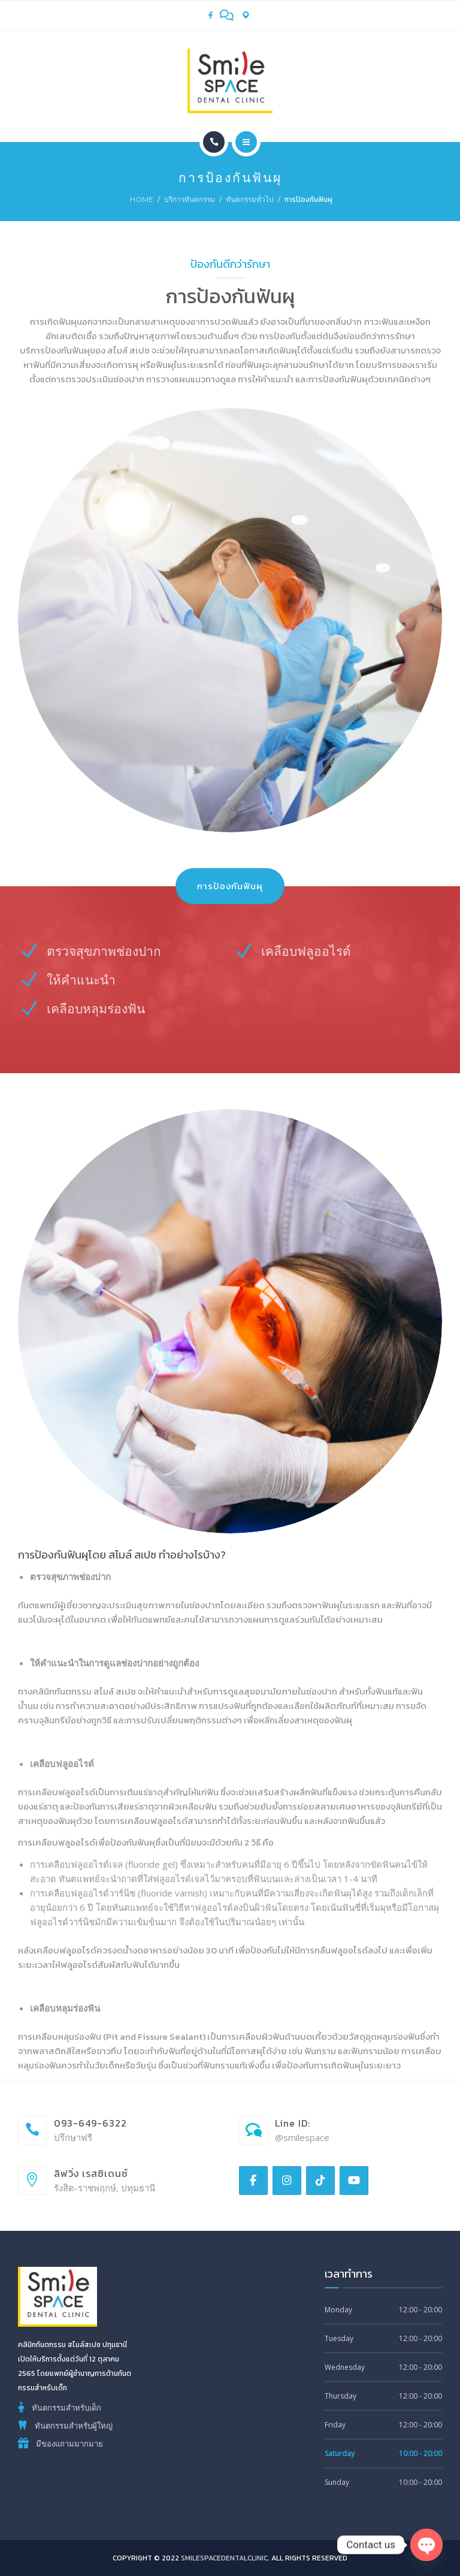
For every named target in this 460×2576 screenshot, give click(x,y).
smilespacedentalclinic (224, 2558)
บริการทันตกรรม (189, 199)
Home (141, 199)
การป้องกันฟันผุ (230, 886)
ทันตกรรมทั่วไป (250, 199)
